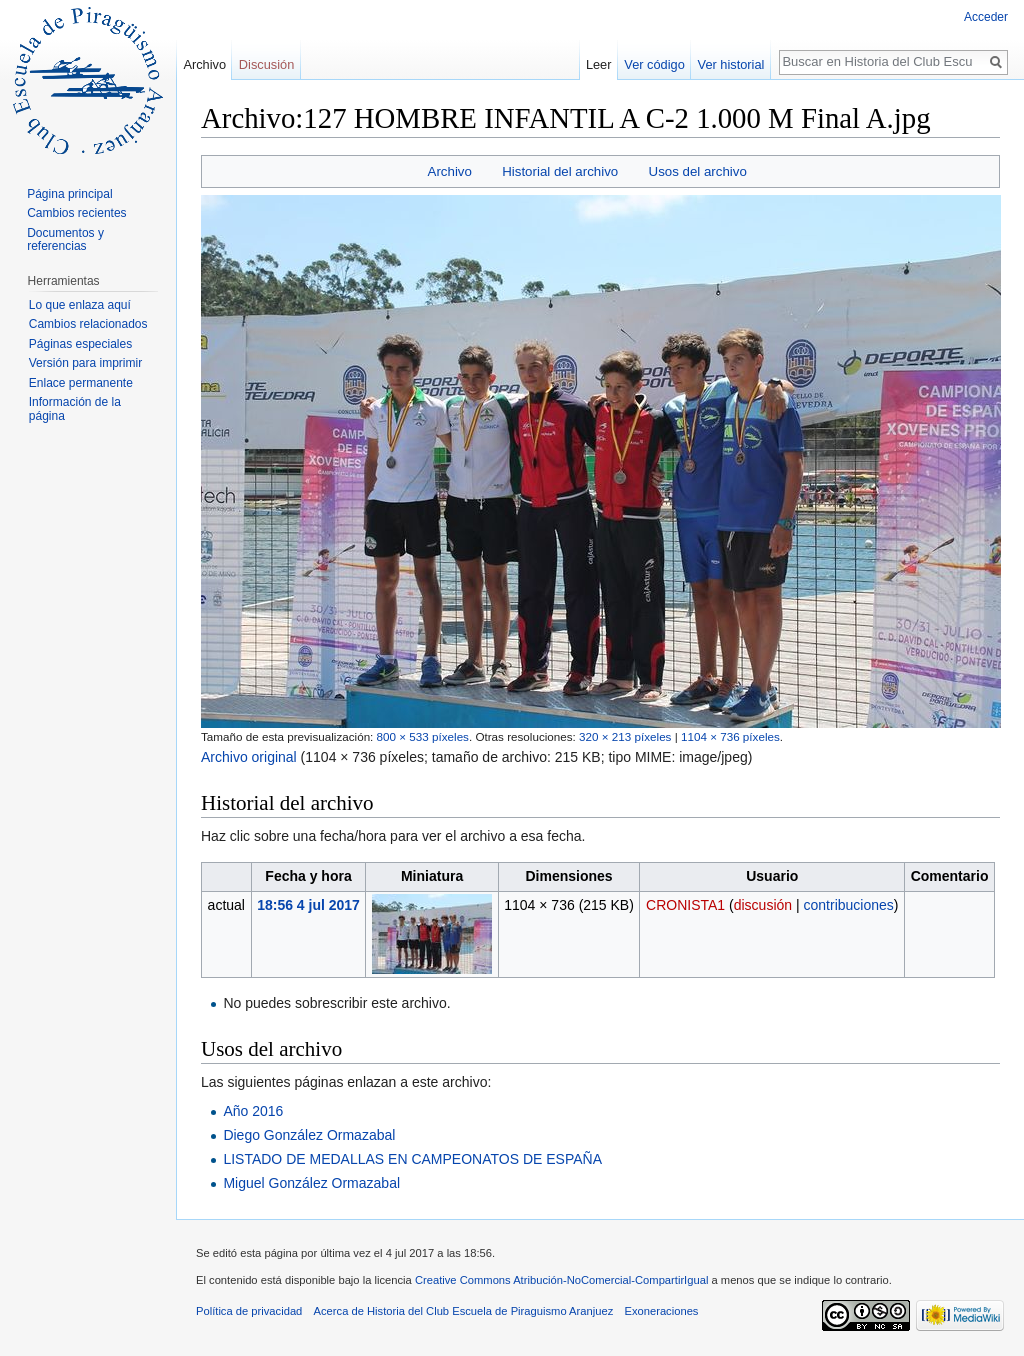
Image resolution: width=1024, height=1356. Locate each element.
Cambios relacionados (88, 324)
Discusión (266, 64)
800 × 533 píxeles (423, 736)
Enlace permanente (81, 383)
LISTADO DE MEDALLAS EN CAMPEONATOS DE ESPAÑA (412, 1159)
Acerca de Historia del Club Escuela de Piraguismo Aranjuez (464, 1311)
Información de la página (75, 409)
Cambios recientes (76, 213)
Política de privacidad (249, 1311)
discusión (763, 905)
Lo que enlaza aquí (80, 305)
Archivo (450, 171)
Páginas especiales (80, 344)
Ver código (654, 64)
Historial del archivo (560, 171)
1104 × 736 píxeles (730, 736)
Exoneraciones (661, 1311)
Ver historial (731, 64)
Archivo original (249, 757)
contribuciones (849, 905)
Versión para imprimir (85, 363)
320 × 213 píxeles (625, 736)
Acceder (986, 17)
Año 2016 (253, 1111)
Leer (599, 64)
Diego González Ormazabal (309, 1135)
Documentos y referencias (65, 240)
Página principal (69, 194)
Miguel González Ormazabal (311, 1183)
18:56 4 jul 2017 (308, 905)
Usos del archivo (698, 171)
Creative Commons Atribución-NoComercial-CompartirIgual (561, 1280)
